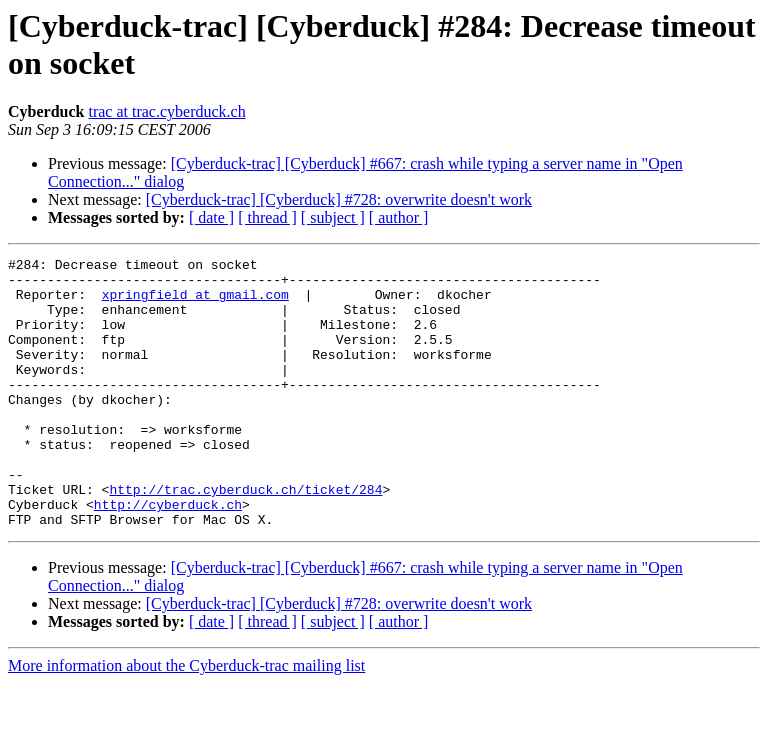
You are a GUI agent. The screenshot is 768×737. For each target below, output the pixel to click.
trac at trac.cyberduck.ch (166, 111)
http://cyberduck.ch (168, 555)
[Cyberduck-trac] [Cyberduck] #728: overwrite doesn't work (339, 199)
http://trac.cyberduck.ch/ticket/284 (245, 537)
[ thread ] (267, 217)
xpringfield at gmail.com (195, 303)
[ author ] (399, 217)
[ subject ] (333, 217)
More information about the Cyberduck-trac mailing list (186, 719)
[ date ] (211, 217)
